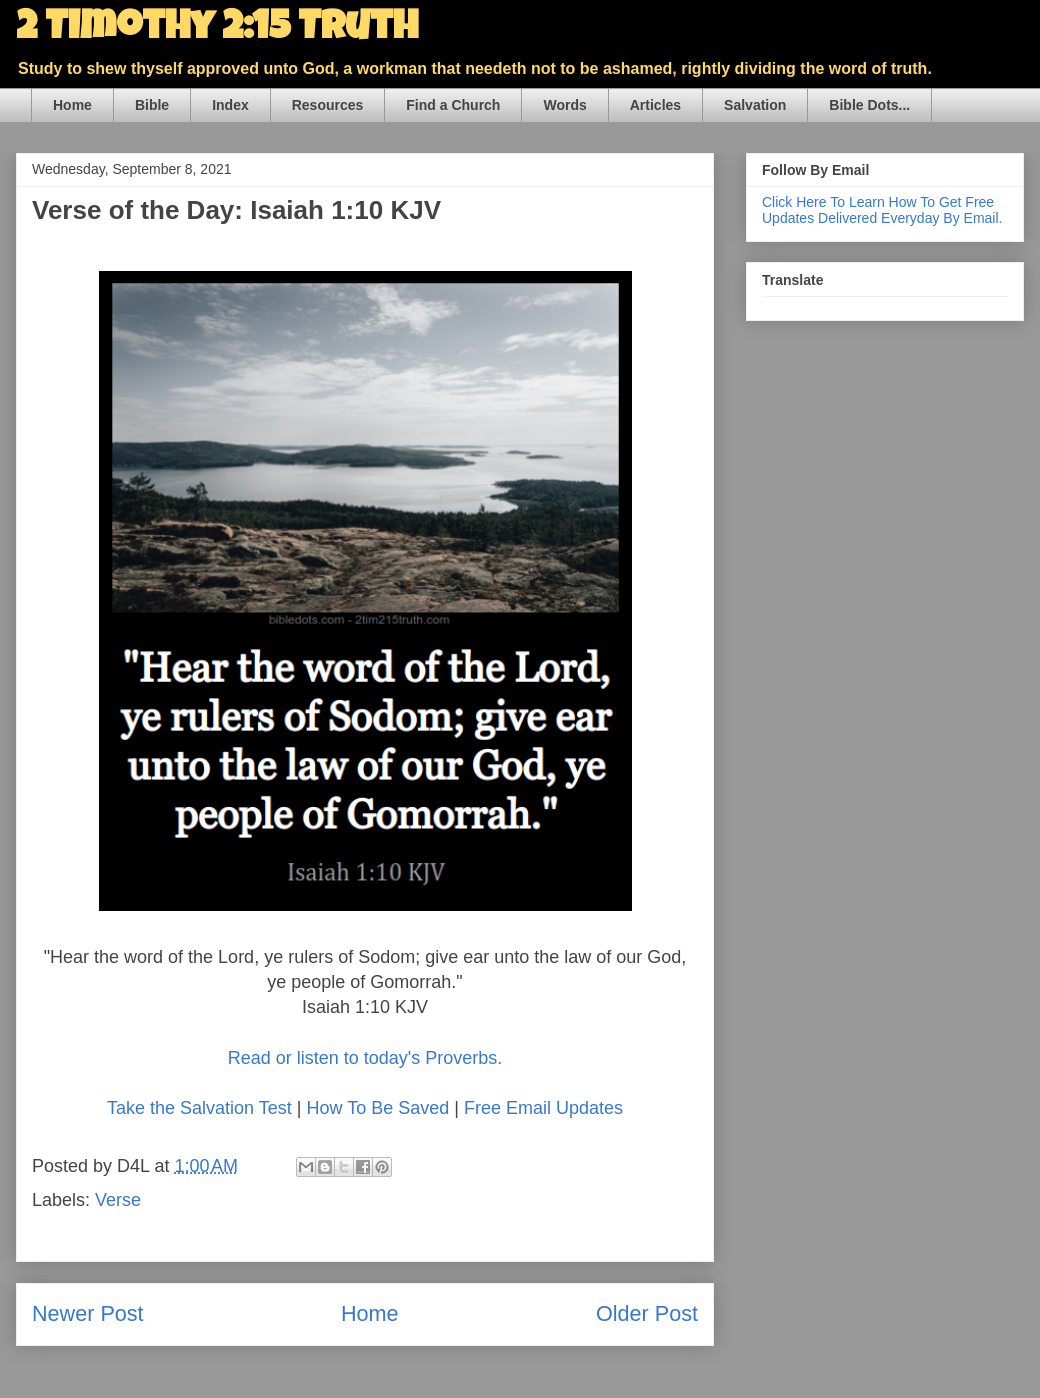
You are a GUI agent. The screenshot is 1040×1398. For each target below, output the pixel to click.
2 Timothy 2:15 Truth (217, 30)
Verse (118, 1200)
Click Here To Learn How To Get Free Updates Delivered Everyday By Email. (882, 210)
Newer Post (88, 1313)
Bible (152, 105)
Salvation (755, 105)
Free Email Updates (543, 1108)
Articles (655, 105)
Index (230, 105)
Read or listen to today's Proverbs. (365, 1058)
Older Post (647, 1313)
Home (72, 105)
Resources (328, 105)
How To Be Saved (377, 1108)
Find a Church (453, 105)
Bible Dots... (869, 105)
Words (564, 105)
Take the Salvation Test (199, 1108)
